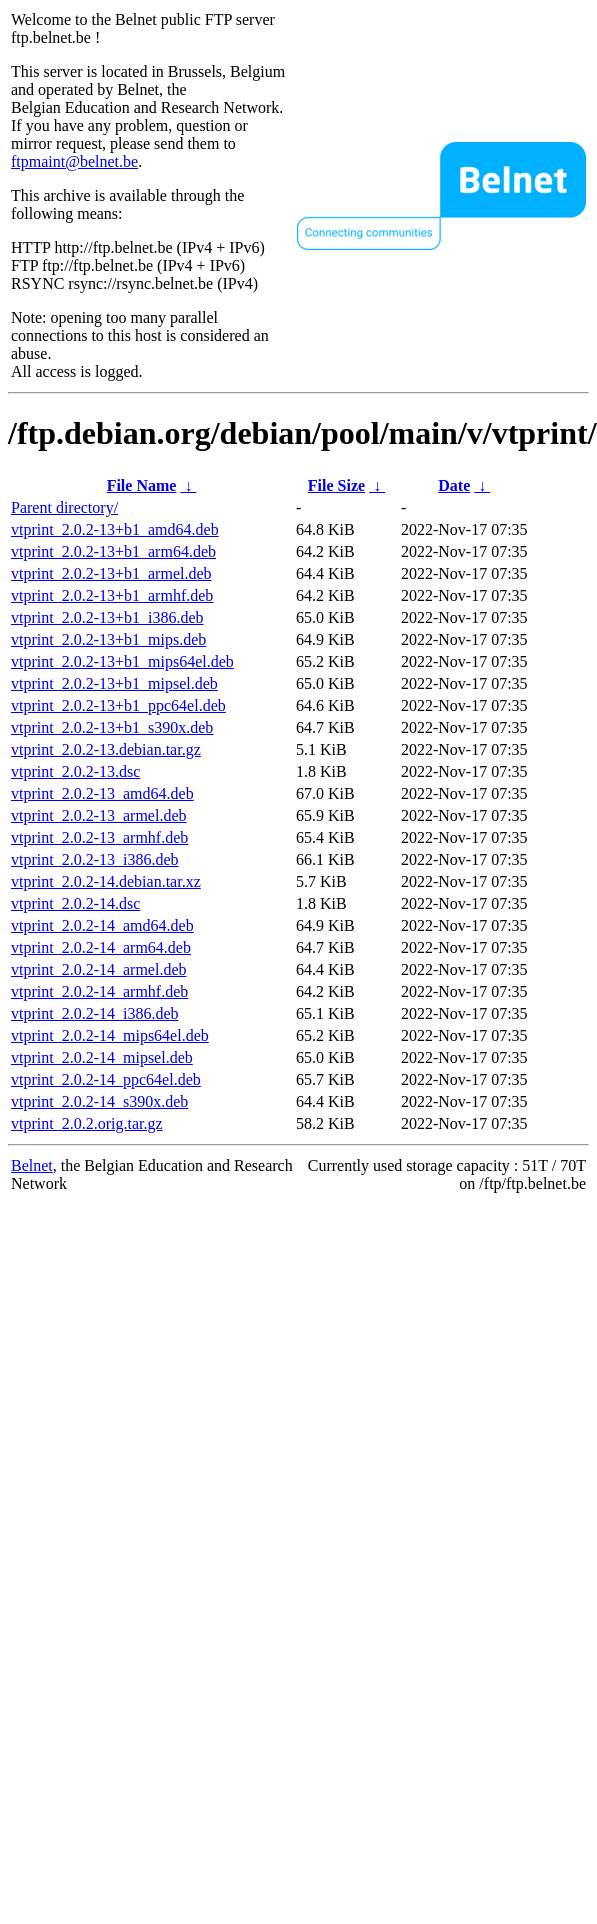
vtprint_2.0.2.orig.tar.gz (87, 1123)
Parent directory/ (64, 507)
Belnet (32, 1165)
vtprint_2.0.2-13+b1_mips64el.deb (122, 661)
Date (454, 485)
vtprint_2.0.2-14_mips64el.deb (110, 1035)
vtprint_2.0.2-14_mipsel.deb (102, 1057)
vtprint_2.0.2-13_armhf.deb (99, 837)
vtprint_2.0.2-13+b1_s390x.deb (112, 727)
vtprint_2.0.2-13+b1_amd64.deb (115, 529)
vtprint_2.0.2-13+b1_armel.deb (111, 573)
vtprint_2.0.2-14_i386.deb (95, 1013)
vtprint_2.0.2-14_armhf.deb (99, 991)
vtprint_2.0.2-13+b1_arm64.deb (113, 551)
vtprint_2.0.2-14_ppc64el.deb (106, 1079)
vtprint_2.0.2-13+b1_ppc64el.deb (118, 705)
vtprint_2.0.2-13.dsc (75, 771)
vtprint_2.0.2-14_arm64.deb (101, 947)
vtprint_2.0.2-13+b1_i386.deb (107, 617)
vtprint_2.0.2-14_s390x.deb (99, 1101)
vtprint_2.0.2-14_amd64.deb (102, 925)
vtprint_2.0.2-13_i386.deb (95, 859)
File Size (336, 485)
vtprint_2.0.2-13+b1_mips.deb (108, 639)
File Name (142, 485)
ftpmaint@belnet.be (74, 161)
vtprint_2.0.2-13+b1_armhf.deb (112, 595)
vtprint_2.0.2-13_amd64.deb (102, 793)
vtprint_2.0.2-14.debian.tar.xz (106, 881)
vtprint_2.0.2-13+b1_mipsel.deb (114, 683)
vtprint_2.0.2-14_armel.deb (99, 969)
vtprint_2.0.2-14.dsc (75, 903)
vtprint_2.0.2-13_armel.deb (99, 815)
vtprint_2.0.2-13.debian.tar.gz (106, 749)
